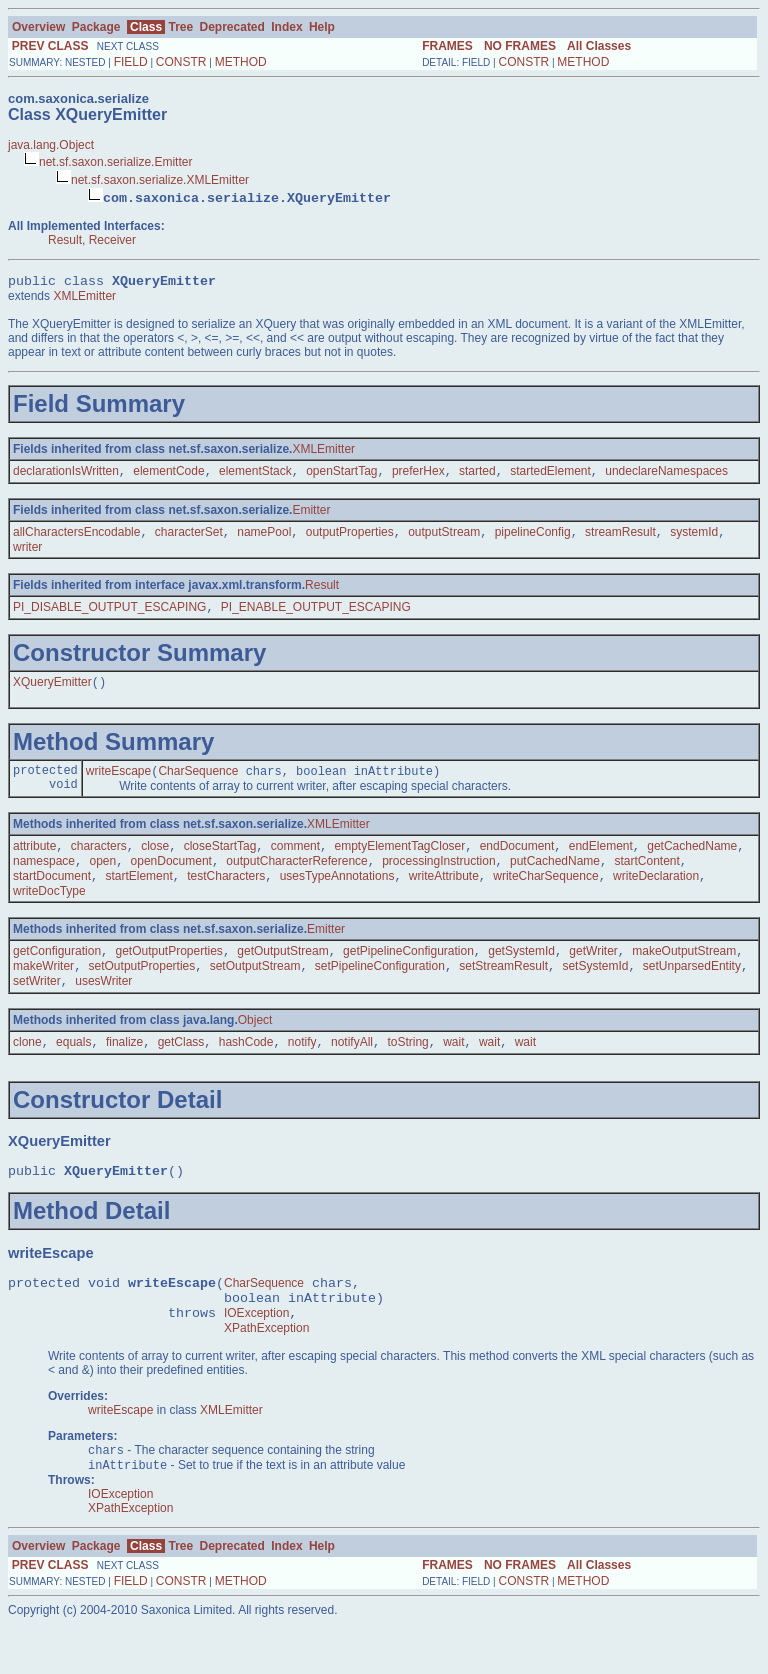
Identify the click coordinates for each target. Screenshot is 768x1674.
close (155, 864)
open (102, 881)
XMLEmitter (84, 299)
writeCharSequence (545, 898)
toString (407, 1072)
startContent (646, 881)
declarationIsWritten (66, 476)
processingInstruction (438, 881)
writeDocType (49, 913)
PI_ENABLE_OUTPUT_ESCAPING (316, 616)
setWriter (37, 1009)
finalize (124, 1072)
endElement (601, 864)
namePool (264, 539)
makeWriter (43, 992)
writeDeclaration (656, 898)
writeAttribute (444, 898)
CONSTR (181, 62)
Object (255, 1048)
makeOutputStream (684, 975)
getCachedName (692, 864)
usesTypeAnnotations (337, 898)
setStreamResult (503, 992)
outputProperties (350, 539)
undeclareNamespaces (666, 476)
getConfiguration (57, 975)
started (477, 476)
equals (73, 1072)
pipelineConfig (533, 539)
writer (27, 554)
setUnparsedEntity (692, 992)
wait (453, 1072)
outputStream (444, 539)
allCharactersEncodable (76, 539)
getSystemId (521, 975)
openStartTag (341, 476)
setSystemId (595, 992)
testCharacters (226, 898)
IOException (256, 1355)
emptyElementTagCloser (400, 864)
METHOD (241, 62)
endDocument (517, 864)
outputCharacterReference (296, 881)
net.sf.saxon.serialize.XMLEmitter (160, 180)
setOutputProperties (142, 992)
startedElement (550, 476)
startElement (138, 898)
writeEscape (118, 785)
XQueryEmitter (52, 693)
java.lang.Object (51, 145)
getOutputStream (282, 975)
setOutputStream (255, 992)
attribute (34, 864)
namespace (44, 881)
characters (99, 864)
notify (302, 1072)
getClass (181, 1072)
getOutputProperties (168, 975)
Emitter (311, 515)
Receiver (112, 240)
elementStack (255, 476)
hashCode (246, 1072)
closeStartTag (220, 864)
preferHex (418, 476)
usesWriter (103, 1009)
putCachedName (555, 881)
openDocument (171, 881)
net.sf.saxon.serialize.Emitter (115, 162)
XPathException (266, 1373)
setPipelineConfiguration (380, 992)
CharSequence (198, 785)
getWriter (593, 975)
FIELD (131, 62)
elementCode (168, 476)
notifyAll (352, 1072)
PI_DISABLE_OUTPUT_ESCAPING (109, 616)
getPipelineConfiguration (408, 975)
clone (27, 1072)
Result (65, 240)
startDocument (52, 898)
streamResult (620, 539)
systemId (694, 539)
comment (295, 864)
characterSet (189, 539)
